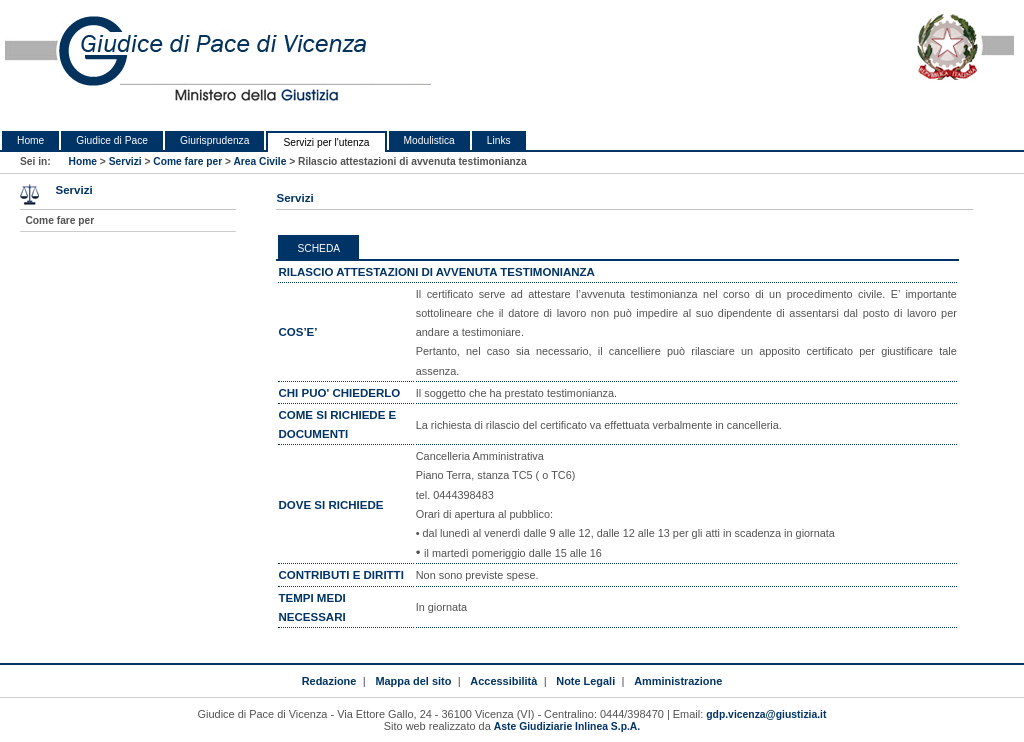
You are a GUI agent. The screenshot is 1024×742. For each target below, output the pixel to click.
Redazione (329, 681)
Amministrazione (678, 681)
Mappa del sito (413, 681)
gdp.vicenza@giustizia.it (766, 714)
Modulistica (429, 140)
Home (30, 140)
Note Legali (585, 681)
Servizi (125, 161)
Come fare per (187, 161)
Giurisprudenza (214, 140)
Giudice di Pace (112, 140)
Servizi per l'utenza (326, 142)
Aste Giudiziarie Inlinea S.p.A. (567, 726)
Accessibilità (503, 681)
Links (499, 140)
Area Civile (259, 161)
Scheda (318, 248)
